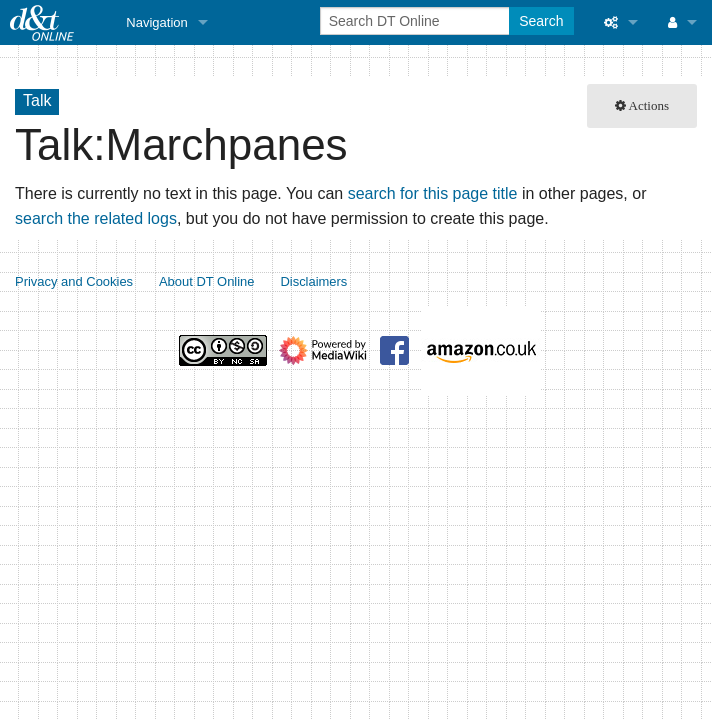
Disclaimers (313, 281)
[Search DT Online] (416, 21)
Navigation (156, 22)
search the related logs (96, 218)
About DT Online (207, 281)
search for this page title (433, 193)
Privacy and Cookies (74, 281)
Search (541, 21)
